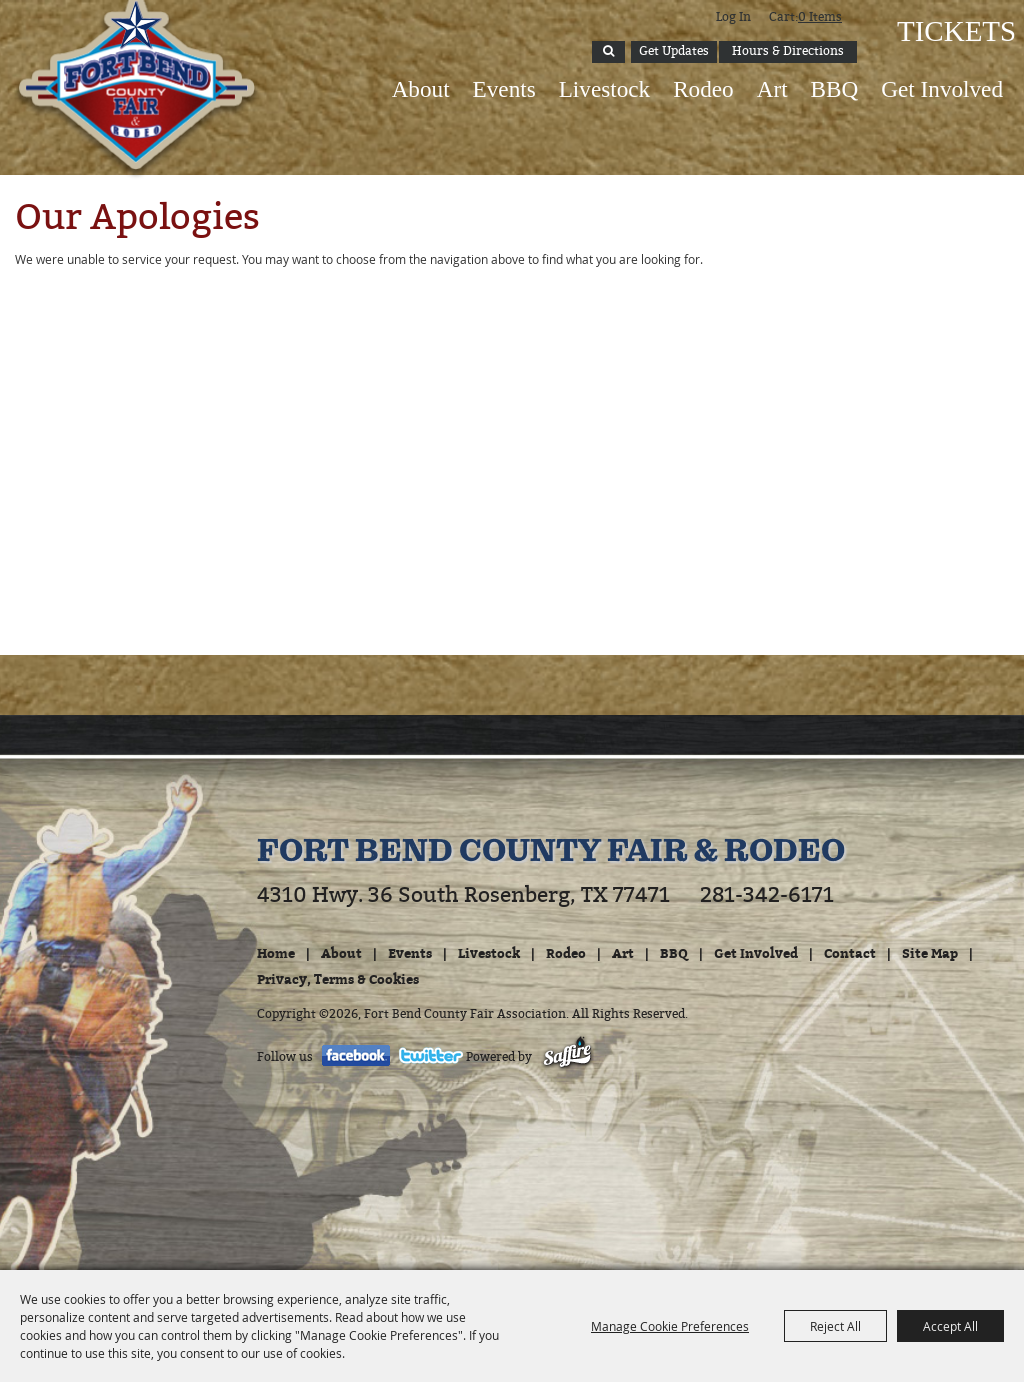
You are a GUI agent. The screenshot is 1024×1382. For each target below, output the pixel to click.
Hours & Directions (788, 51)
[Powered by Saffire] (567, 1057)
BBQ (835, 89)
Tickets (954, 31)
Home (276, 953)
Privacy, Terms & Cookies (338, 979)
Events (504, 89)
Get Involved (942, 89)
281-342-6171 (767, 895)
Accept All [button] (950, 1326)
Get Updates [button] (674, 51)
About (421, 89)
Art (772, 89)
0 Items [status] (820, 17)
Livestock (604, 89)
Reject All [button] (835, 1326)
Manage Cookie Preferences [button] (670, 1326)
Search (608, 52)
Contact (850, 953)
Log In (733, 17)
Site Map (930, 953)
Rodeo (703, 89)
